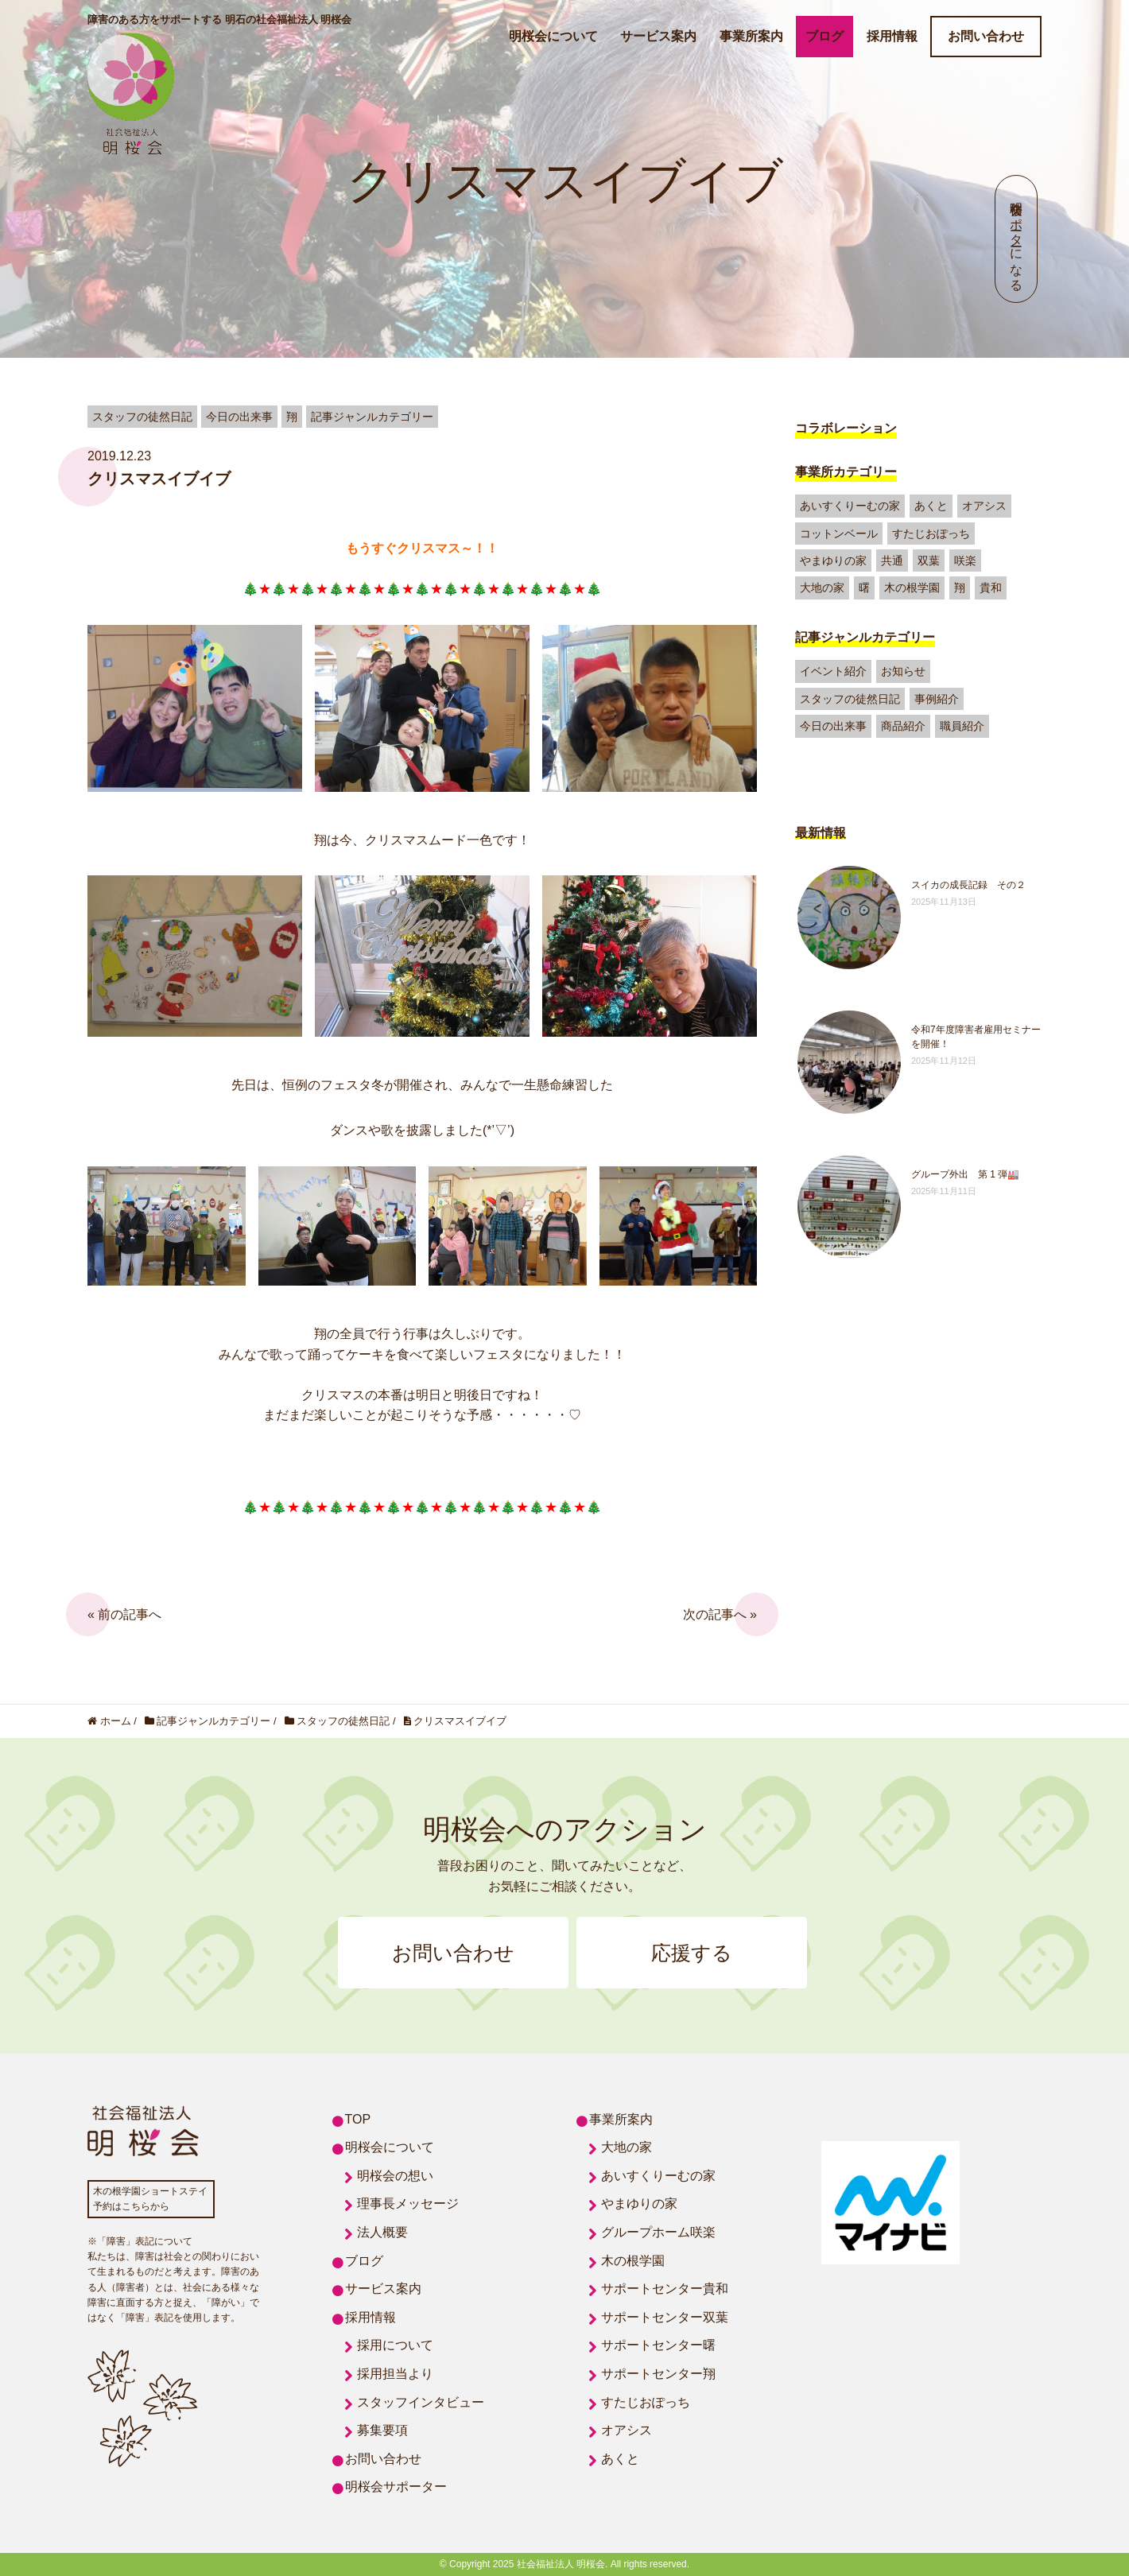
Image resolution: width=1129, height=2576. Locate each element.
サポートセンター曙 (658, 2345)
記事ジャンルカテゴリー (865, 637)
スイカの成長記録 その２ (968, 884)
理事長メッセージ (408, 2203)
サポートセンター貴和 (664, 2288)
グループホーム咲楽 (658, 2232)
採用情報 (892, 36)
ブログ (824, 36)
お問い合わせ (986, 36)
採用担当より (395, 2373)
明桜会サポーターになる (1016, 238)
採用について (395, 2345)
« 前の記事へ (124, 1614)
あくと (931, 505)
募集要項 (382, 2430)
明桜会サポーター (396, 2486)
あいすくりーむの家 (850, 505)
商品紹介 (903, 726)
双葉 (929, 560)
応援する (691, 1953)
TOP (358, 2119)
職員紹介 (962, 726)
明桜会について (553, 36)
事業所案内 (751, 36)
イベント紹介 (833, 671)
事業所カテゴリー (846, 472)
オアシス (984, 505)
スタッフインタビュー (420, 2402)
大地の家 (822, 587)
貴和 (991, 587)
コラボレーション (846, 428)
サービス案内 (658, 36)
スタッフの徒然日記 (850, 698)
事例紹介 (936, 698)
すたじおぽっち (931, 533)
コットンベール (839, 533)
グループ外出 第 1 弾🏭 (965, 1174)
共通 (892, 560)
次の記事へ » (720, 1614)
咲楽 (965, 560)
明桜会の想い (395, 2175)
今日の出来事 (833, 726)
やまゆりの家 (833, 560)
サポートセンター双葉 (664, 2317)
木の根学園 (912, 587)
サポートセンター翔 (658, 2373)
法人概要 (382, 2232)
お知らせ (903, 671)
